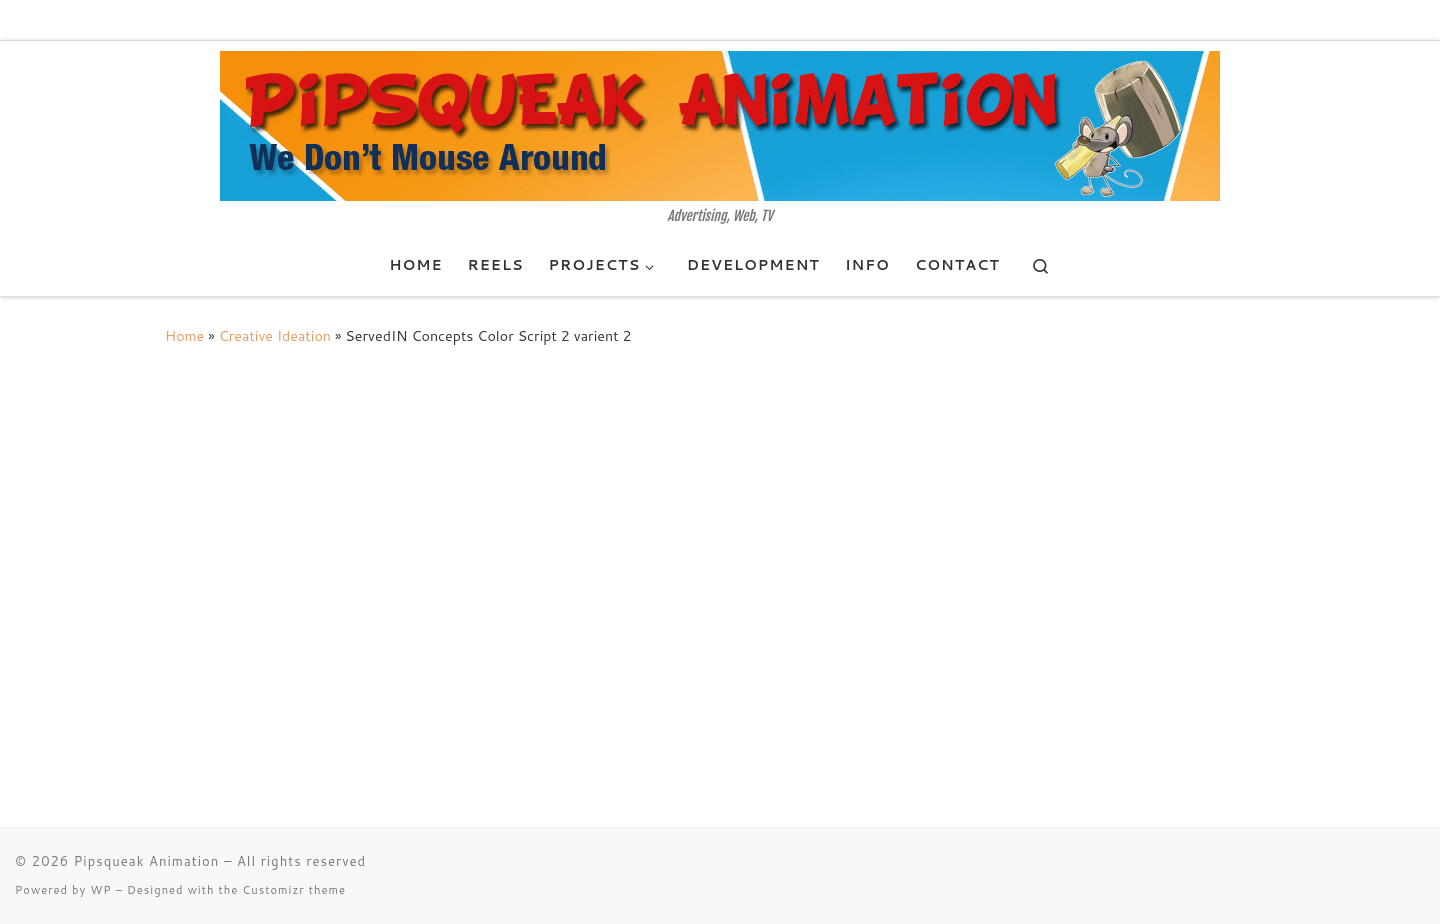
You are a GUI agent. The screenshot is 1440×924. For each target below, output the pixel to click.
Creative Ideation (275, 335)
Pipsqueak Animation (147, 861)
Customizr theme (294, 890)
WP (100, 890)
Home (184, 335)
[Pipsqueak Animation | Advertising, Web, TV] (720, 125)
